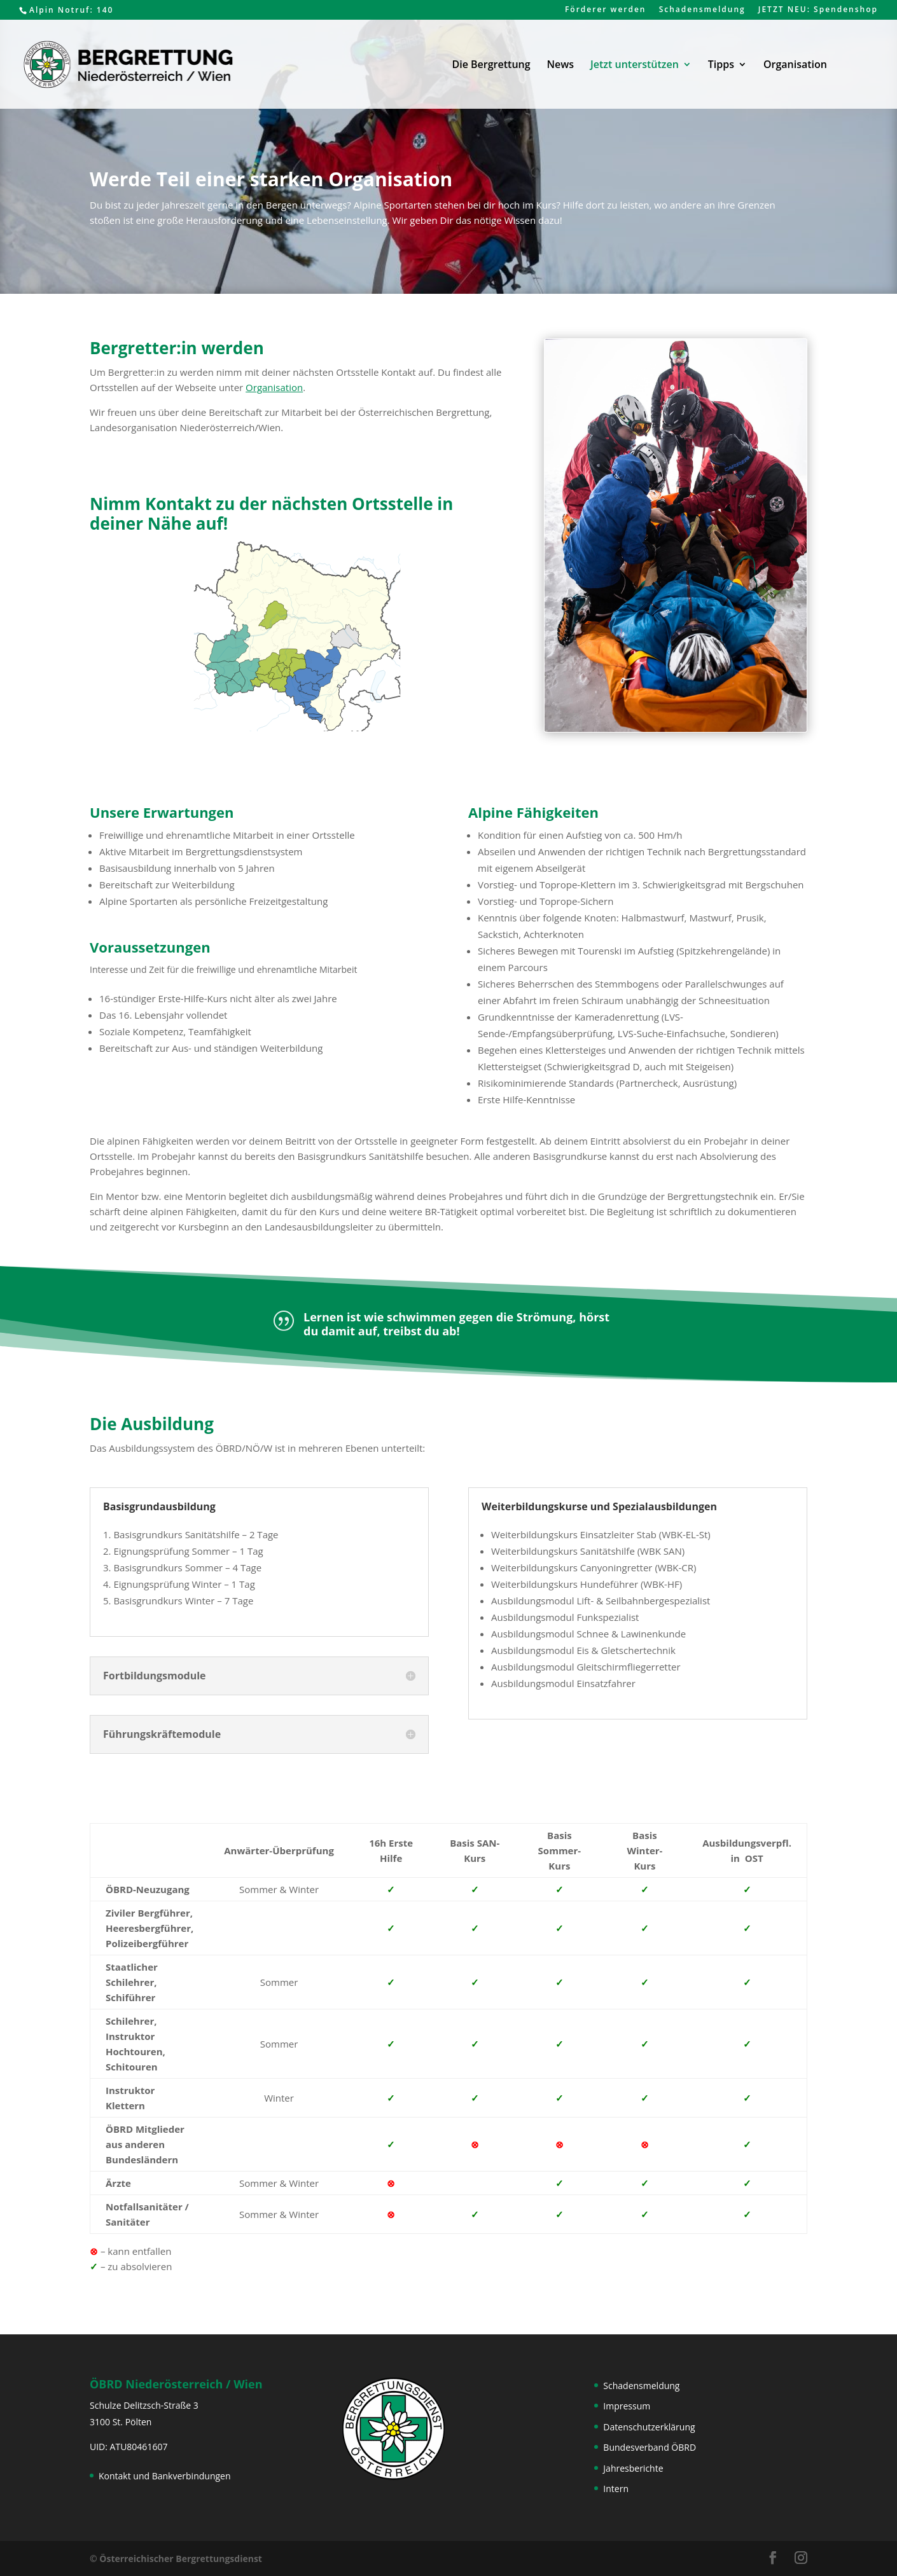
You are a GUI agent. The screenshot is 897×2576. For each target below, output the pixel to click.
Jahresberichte (633, 2468)
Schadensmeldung (702, 10)
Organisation (795, 65)
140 (105, 9)
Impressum (626, 2406)
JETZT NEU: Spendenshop (818, 10)
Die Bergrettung (491, 65)
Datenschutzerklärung (649, 2427)
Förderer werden (605, 10)
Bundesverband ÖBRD (649, 2447)
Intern (616, 2489)
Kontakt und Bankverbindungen (165, 2476)
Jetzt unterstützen (634, 65)
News (560, 65)
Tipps (721, 65)
